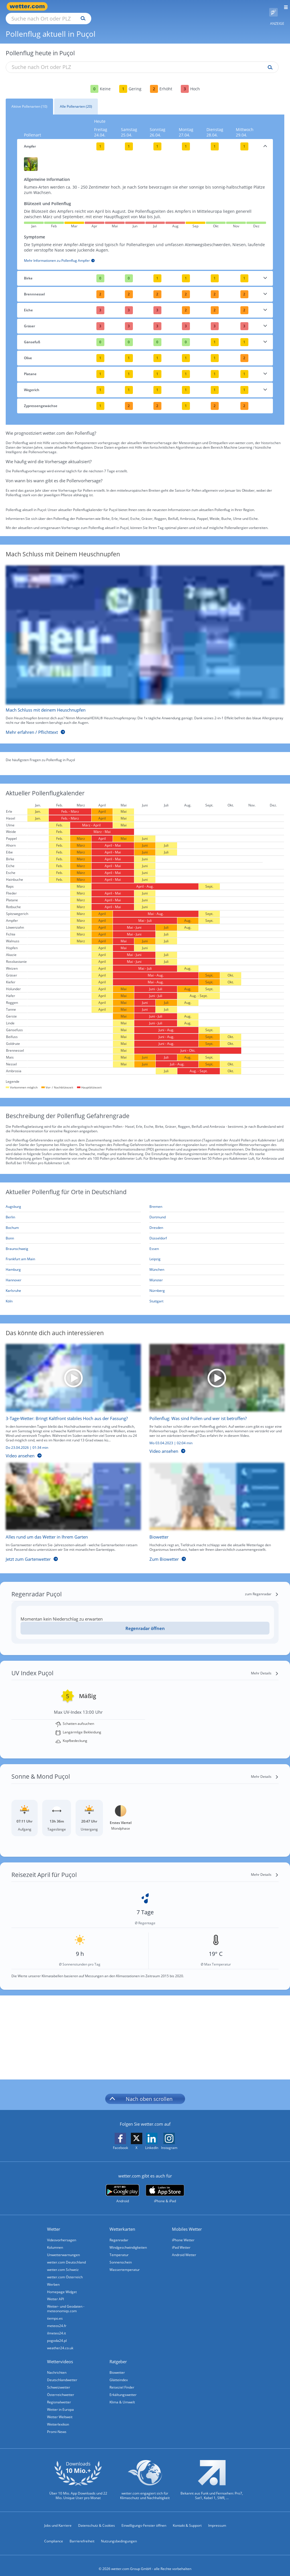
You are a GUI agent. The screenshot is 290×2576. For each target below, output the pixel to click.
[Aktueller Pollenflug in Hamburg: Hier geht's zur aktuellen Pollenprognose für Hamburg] (73, 1263)
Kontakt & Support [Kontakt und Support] (187, 2518)
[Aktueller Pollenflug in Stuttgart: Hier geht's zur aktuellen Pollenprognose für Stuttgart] (217, 1295)
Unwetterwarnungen (63, 2248)
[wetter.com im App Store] (165, 2187)
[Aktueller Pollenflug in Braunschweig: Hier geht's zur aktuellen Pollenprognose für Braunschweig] (73, 1242)
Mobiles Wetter (187, 2222)
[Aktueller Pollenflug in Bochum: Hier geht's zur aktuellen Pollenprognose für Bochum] (73, 1221)
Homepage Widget (62, 2285)
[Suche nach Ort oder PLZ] (97, 6)
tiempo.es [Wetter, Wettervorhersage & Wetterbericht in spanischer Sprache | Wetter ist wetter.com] (55, 2311)
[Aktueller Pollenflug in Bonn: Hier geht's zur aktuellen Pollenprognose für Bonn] (73, 1232)
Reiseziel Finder (121, 2380)
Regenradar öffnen (145, 1622)
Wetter (53, 2222)
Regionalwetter (59, 2395)
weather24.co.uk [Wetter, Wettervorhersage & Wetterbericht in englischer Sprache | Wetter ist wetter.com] (60, 2341)
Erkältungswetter (123, 2388)
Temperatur (119, 2248)
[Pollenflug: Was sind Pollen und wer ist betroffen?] (213, 1396)
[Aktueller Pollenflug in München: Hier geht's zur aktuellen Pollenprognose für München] (217, 1263)
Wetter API (55, 2292)
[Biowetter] (213, 1507)
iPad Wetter (181, 2240)
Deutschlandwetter (62, 2373)
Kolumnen (55, 2240)
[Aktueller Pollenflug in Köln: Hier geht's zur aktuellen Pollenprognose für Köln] (73, 1295)
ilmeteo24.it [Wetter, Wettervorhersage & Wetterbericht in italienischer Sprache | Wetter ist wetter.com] (56, 2326)
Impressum (217, 2518)
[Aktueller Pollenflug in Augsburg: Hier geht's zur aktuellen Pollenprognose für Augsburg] (73, 1200)
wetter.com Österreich (65, 2270)
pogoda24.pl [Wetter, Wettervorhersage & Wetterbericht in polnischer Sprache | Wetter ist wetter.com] (57, 2334)
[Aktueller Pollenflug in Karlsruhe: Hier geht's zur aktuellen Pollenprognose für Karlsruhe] (73, 1284)
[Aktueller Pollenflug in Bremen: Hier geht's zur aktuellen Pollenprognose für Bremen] (217, 1200)
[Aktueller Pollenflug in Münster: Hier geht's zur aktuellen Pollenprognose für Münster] (217, 1273)
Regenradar (118, 2233)
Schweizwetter (58, 2380)
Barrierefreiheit (82, 2534)
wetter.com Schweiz (63, 2263)
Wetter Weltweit (59, 2410)
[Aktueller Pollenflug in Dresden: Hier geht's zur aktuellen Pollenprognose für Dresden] (217, 1221)
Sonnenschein (120, 2255)
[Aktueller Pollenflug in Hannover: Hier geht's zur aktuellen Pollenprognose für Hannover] (73, 1273)
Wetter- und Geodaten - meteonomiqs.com (65, 2302)
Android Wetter (184, 2248)
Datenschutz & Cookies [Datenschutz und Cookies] (96, 2518)
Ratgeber (118, 2355)
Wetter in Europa (60, 2403)
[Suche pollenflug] (269, 61)
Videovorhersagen (61, 2233)
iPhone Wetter (183, 2233)
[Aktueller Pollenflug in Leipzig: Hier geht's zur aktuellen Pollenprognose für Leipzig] (217, 1252)
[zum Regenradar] (262, 1587)
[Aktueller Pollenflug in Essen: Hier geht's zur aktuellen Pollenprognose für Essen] (217, 1242)
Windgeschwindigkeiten (128, 2240)
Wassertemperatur (124, 2263)
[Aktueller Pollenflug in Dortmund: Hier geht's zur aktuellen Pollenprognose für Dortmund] (217, 1211)
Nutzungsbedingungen (119, 2534)
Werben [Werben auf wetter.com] (53, 2277)
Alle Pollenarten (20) (76, 99)
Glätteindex (118, 2373)
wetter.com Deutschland (66, 2255)
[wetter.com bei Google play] (122, 2187)
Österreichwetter (60, 2388)
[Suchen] (133, 6)
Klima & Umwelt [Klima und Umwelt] (122, 2395)
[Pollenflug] (273, 6)
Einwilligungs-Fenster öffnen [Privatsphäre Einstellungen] (143, 2518)
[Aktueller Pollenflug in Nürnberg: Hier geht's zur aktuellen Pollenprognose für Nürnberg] (217, 1284)
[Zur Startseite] (28, 6)
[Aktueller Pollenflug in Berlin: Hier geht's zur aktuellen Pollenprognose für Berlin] (73, 1211)
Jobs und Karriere (58, 2518)
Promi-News (56, 2425)
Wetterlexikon (58, 2417)
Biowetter (117, 2365)
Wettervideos (60, 2355)
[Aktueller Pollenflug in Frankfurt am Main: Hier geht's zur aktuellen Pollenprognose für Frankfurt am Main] (73, 1252)
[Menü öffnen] (284, 6)
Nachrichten (56, 2365)
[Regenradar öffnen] (145, 1621)
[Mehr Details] (265, 1666)
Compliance (53, 2534)
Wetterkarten (122, 2222)
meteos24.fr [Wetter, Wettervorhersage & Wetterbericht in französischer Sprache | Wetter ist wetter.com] (56, 2319)
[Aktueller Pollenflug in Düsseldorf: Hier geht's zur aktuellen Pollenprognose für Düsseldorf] (217, 1232)
